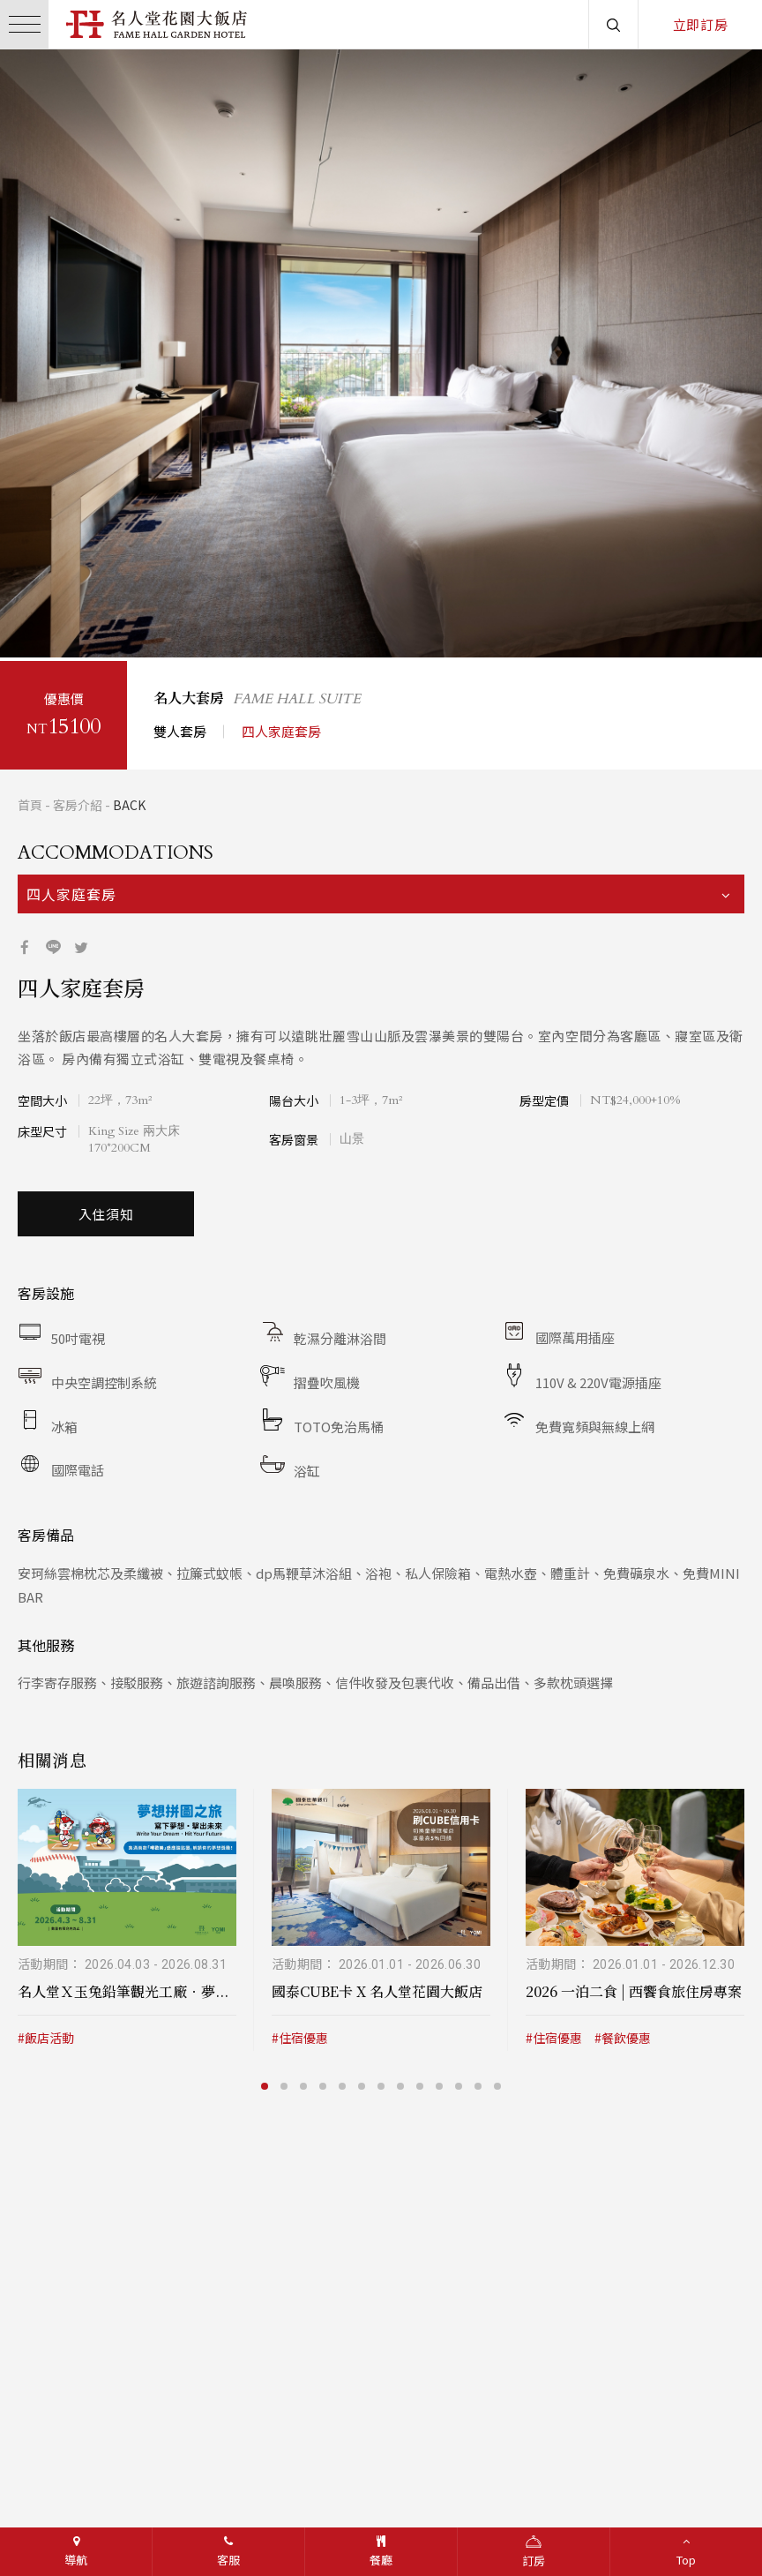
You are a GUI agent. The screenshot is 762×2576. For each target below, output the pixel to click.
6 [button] (363, 2082)
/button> (30, 353)
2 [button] (97, 614)
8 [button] (402, 2082)
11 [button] (460, 2082)
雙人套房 (179, 727)
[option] (381, 353)
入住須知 (106, 1210)
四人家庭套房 (281, 727)
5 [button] (155, 614)
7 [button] (382, 2082)
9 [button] (421, 2082)
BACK (129, 801)
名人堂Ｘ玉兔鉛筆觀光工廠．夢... (123, 1988)
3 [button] (116, 614)
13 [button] (499, 2082)
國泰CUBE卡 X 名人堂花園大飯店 (377, 1988)
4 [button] (136, 614)
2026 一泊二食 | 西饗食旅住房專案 (634, 1988)
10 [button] (441, 2082)
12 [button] (479, 2082)
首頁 (30, 801)
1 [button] (77, 614)
